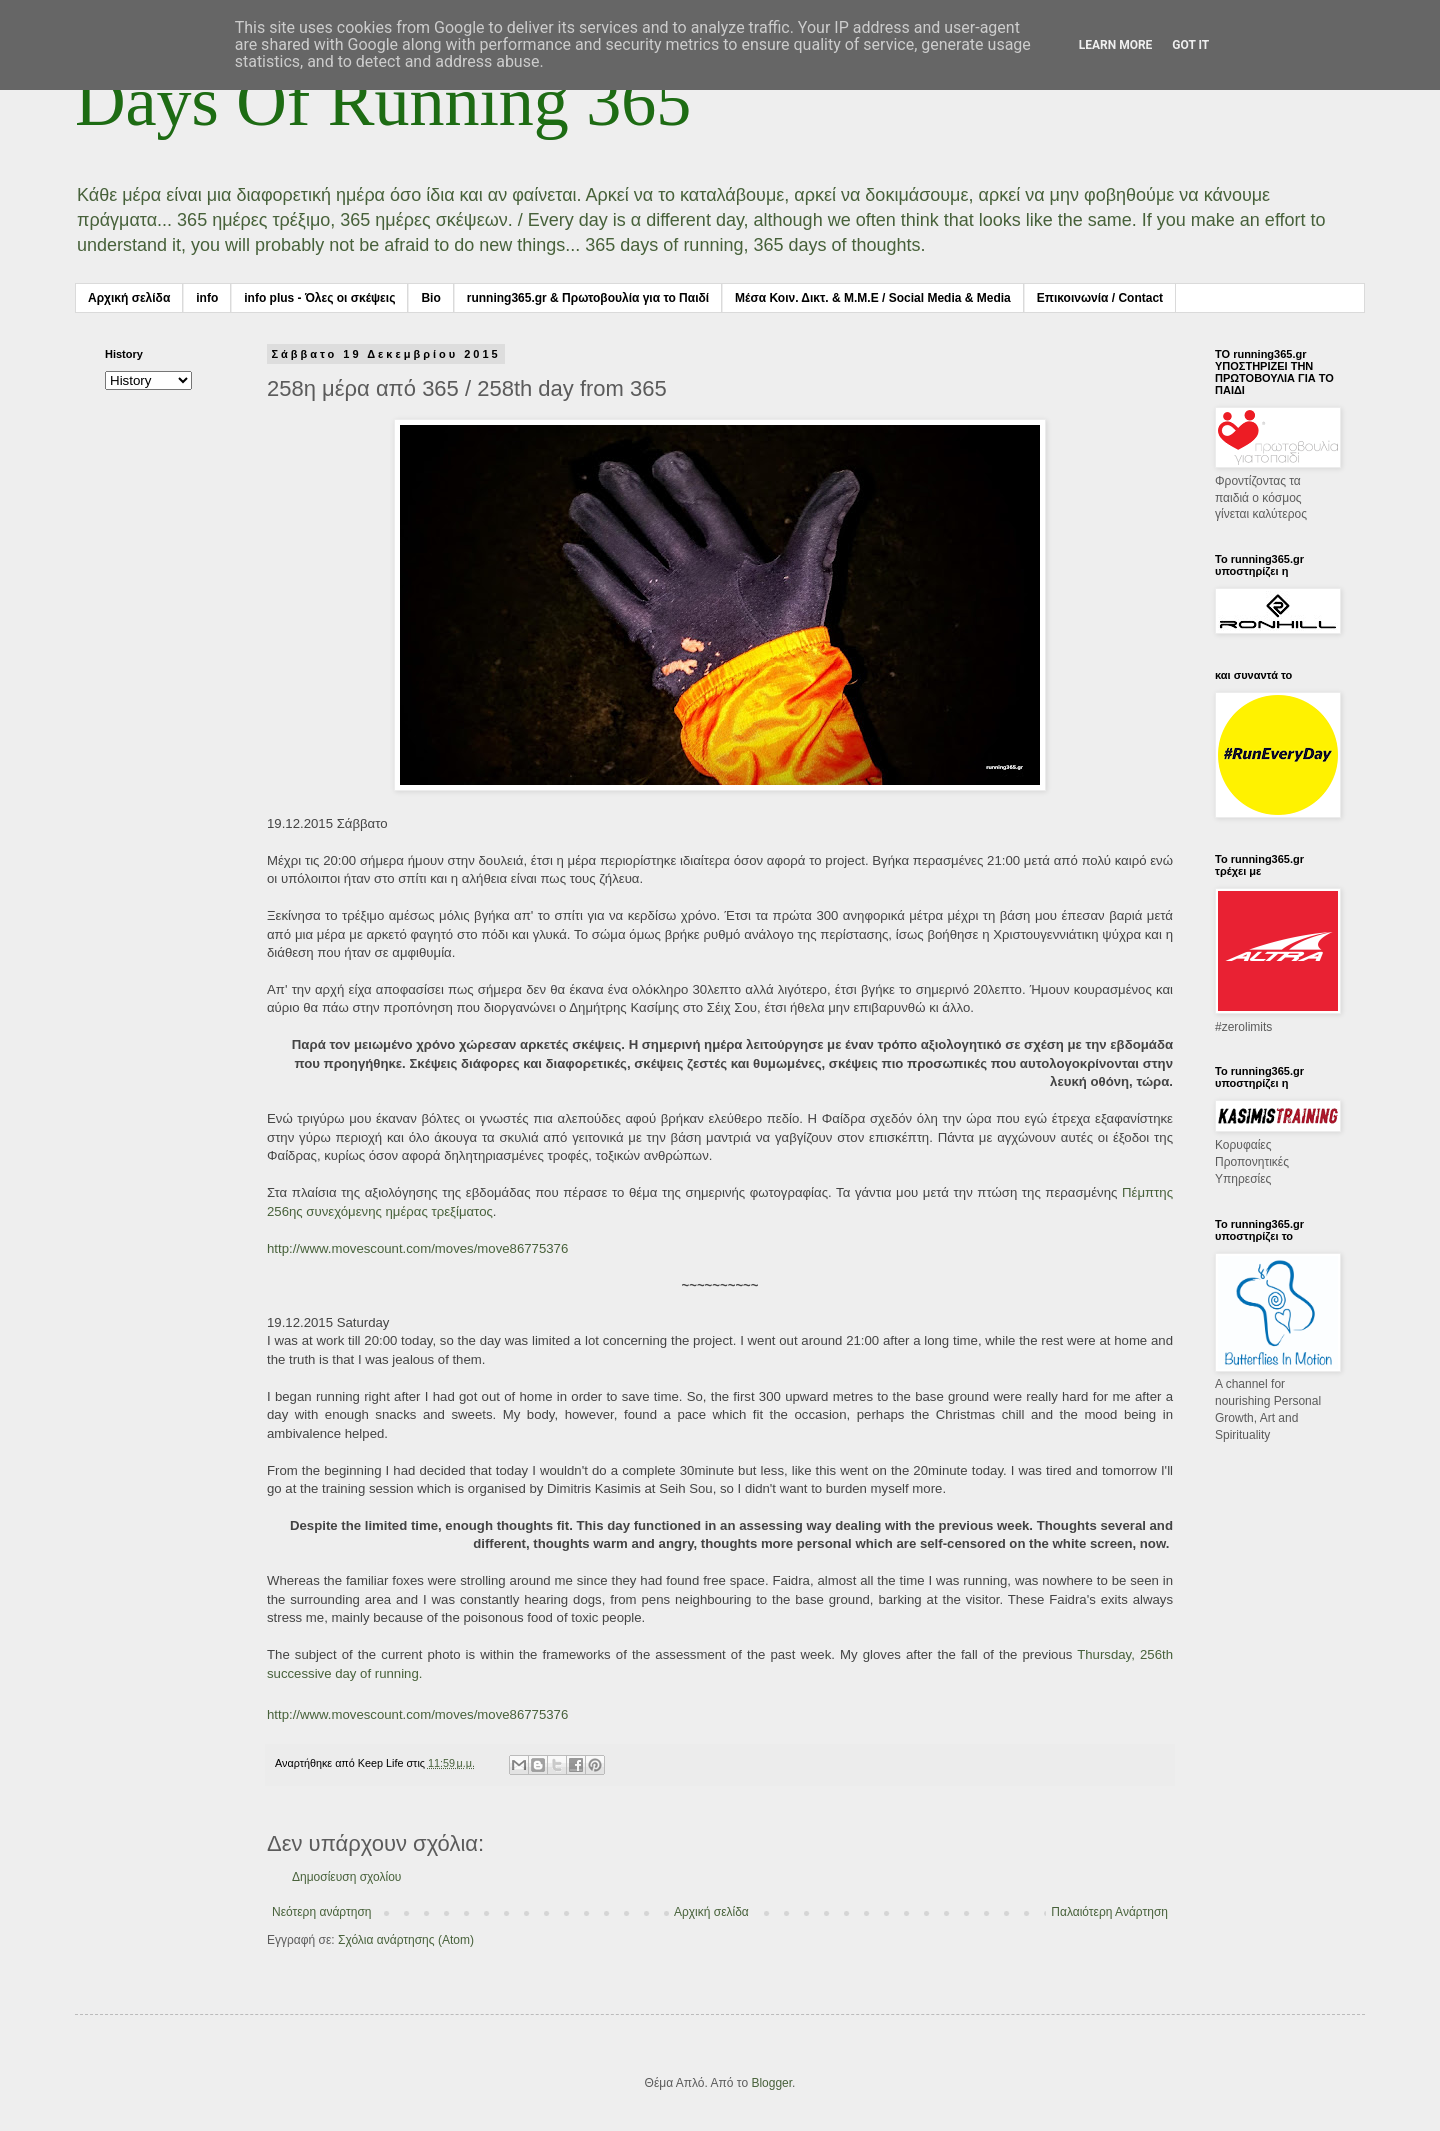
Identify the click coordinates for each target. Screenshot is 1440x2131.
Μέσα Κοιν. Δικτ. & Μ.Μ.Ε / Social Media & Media (873, 298)
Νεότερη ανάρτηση (321, 1912)
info (207, 298)
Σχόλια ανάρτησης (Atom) (406, 1940)
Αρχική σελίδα (129, 298)
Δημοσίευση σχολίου (346, 1877)
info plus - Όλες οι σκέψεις (319, 298)
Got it (1190, 45)
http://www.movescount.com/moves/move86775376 (417, 1248)
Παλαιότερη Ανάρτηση (1109, 1912)
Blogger (771, 2083)
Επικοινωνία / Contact (1100, 298)
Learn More (1116, 45)
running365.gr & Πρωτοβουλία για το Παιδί (588, 298)
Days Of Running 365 (383, 101)
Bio (430, 298)
